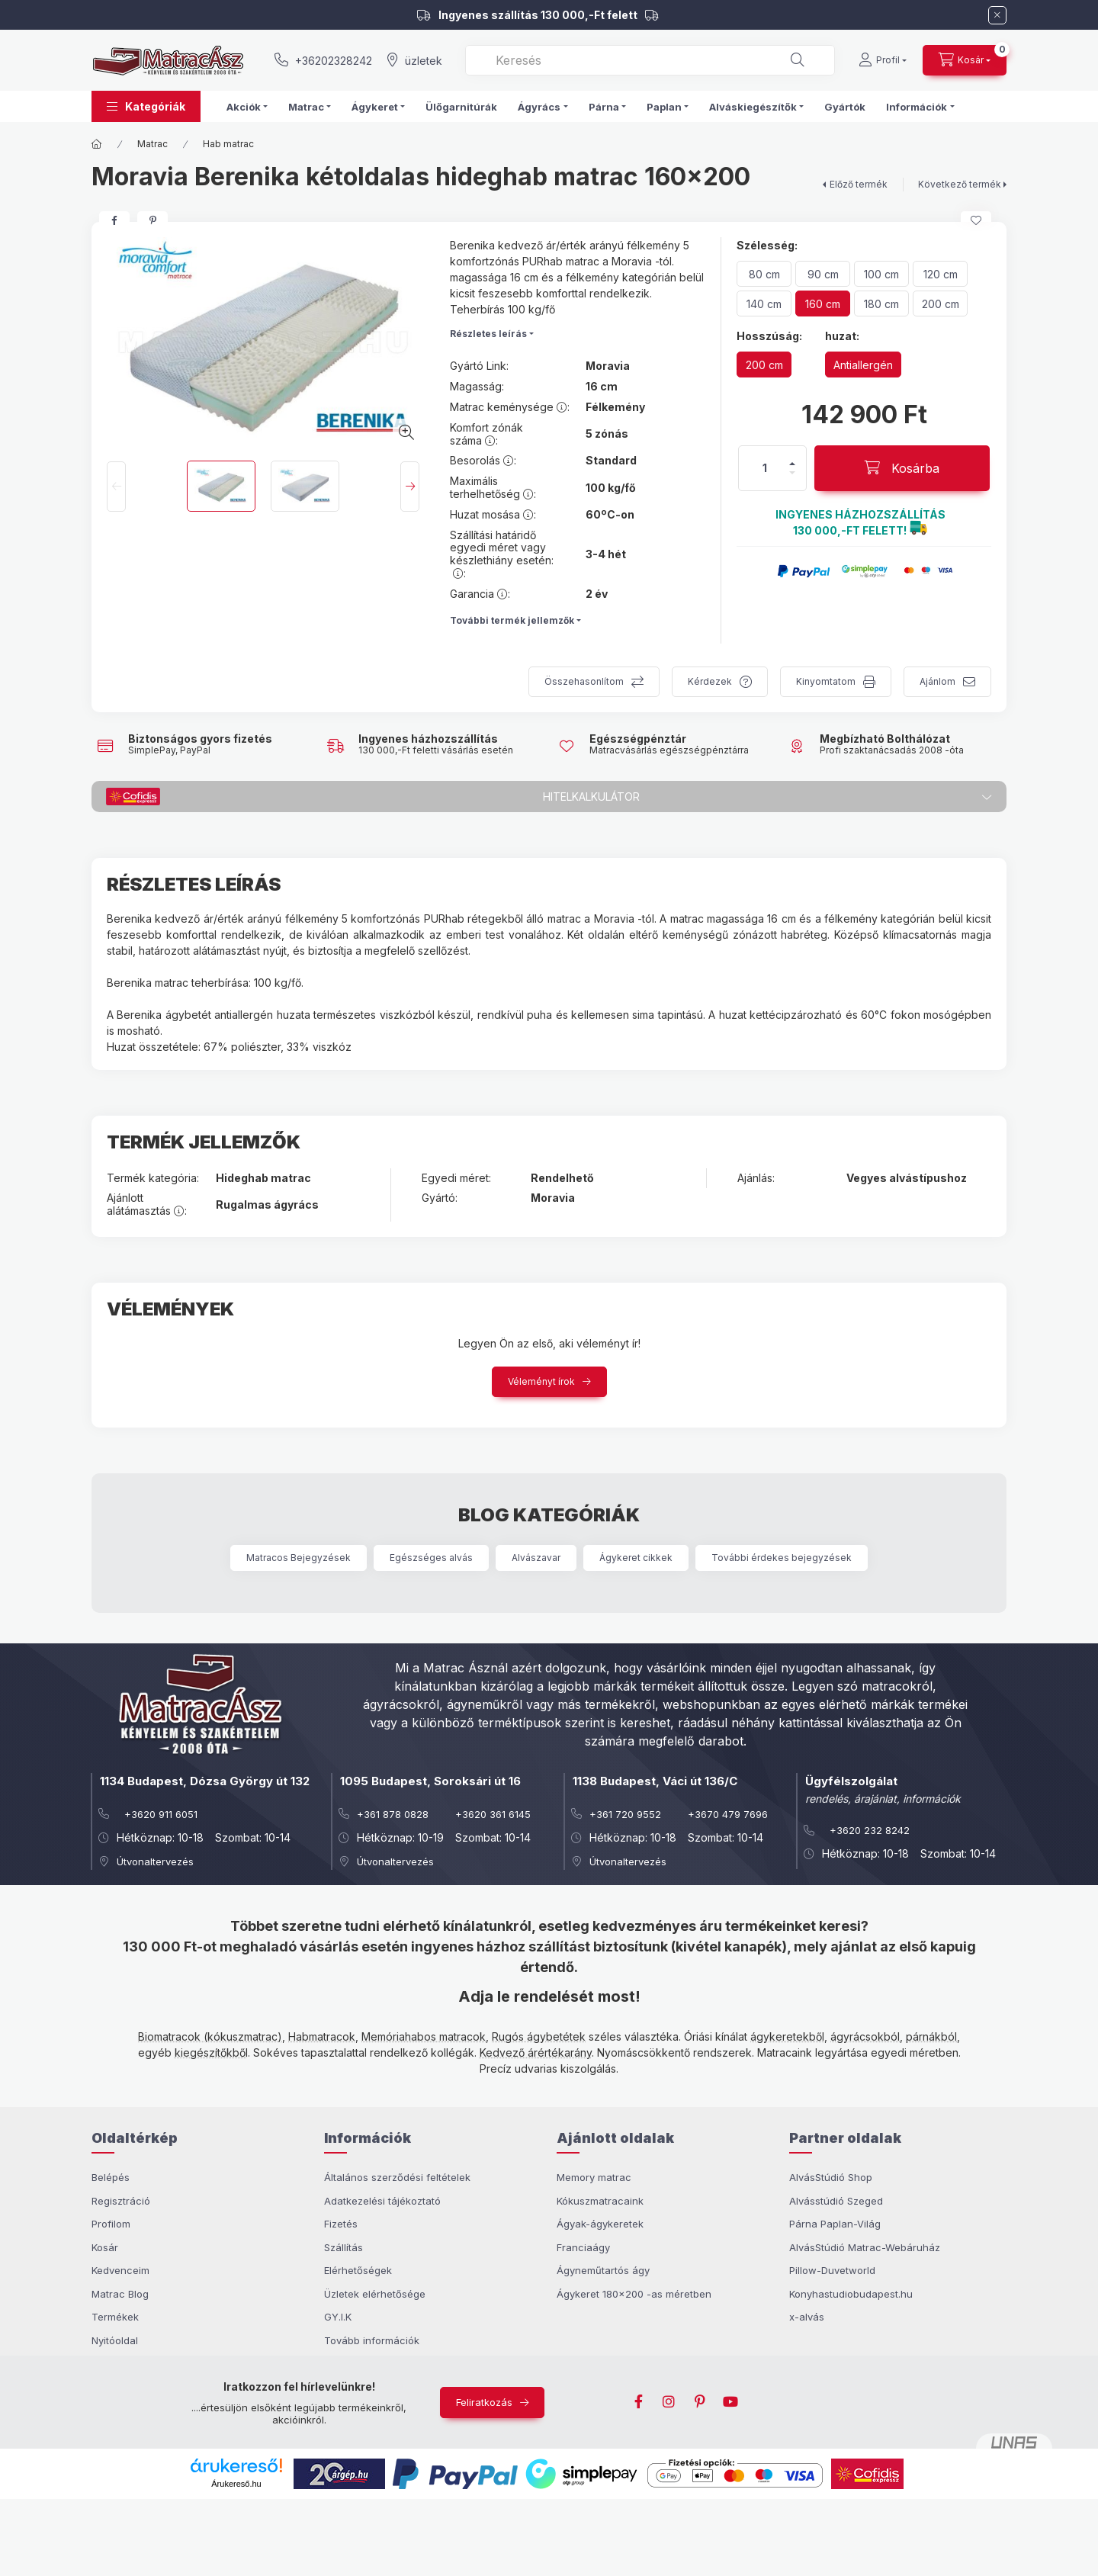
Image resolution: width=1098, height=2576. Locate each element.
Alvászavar (536, 1557)
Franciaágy (583, 2247)
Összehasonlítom (584, 681)
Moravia (608, 366)
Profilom (111, 2224)
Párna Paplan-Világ (835, 2224)
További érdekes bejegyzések (781, 1557)
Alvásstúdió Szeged (836, 2201)
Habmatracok (321, 2036)
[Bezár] (997, 15)
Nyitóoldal (115, 2340)
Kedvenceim (120, 2270)
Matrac (152, 143)
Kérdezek (710, 681)
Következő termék (959, 184)
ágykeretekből (787, 2036)
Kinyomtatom (826, 681)
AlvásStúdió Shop (830, 2177)
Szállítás (343, 2247)
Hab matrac (228, 143)
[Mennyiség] (764, 468)
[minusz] (792, 472)
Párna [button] (604, 107)
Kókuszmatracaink (600, 2201)
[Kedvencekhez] (976, 220)
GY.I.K (338, 2317)
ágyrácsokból (865, 2036)
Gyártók (844, 107)
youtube (730, 2402)
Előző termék (859, 184)
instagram (669, 2402)
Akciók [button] (243, 107)
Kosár (105, 2247)
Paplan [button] (664, 107)
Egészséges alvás (431, 1557)
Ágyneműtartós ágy (603, 2270)
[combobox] (650, 60)
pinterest (700, 2402)
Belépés (111, 2177)
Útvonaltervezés (155, 1861)
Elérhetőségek (358, 2270)
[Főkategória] (97, 144)
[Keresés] (797, 60)
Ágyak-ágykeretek (600, 2224)
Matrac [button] (306, 107)
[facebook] (114, 220)
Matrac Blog (120, 2294)
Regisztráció (121, 2201)
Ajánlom (937, 681)
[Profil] (883, 60)
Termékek (115, 2317)
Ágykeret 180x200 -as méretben (634, 2294)
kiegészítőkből (211, 2052)
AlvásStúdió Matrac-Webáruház (864, 2247)
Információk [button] (916, 107)
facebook (639, 2402)
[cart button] (964, 60)
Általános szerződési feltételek (397, 2177)
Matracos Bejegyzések (298, 1557)
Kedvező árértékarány (536, 2052)
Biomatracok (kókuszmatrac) (210, 2036)
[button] (146, 106)
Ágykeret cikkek (636, 1557)
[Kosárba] (902, 468)
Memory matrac (594, 2177)
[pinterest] (152, 220)
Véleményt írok (541, 1381)
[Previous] (116, 486)
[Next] (409, 486)
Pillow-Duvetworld (832, 2270)
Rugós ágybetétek (539, 2036)
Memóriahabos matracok (423, 2036)
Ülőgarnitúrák (461, 107)
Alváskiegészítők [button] (753, 107)
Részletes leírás (488, 333)
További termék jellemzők (512, 620)
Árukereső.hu (236, 2483)
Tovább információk (371, 2340)
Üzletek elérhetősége (374, 2294)
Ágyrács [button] (539, 107)
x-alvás (806, 2317)
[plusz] (792, 463)
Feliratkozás (484, 2402)
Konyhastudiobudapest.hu (851, 2294)
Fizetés (341, 2224)
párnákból (931, 2036)
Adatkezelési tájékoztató (382, 2201)
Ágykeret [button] (375, 107)
